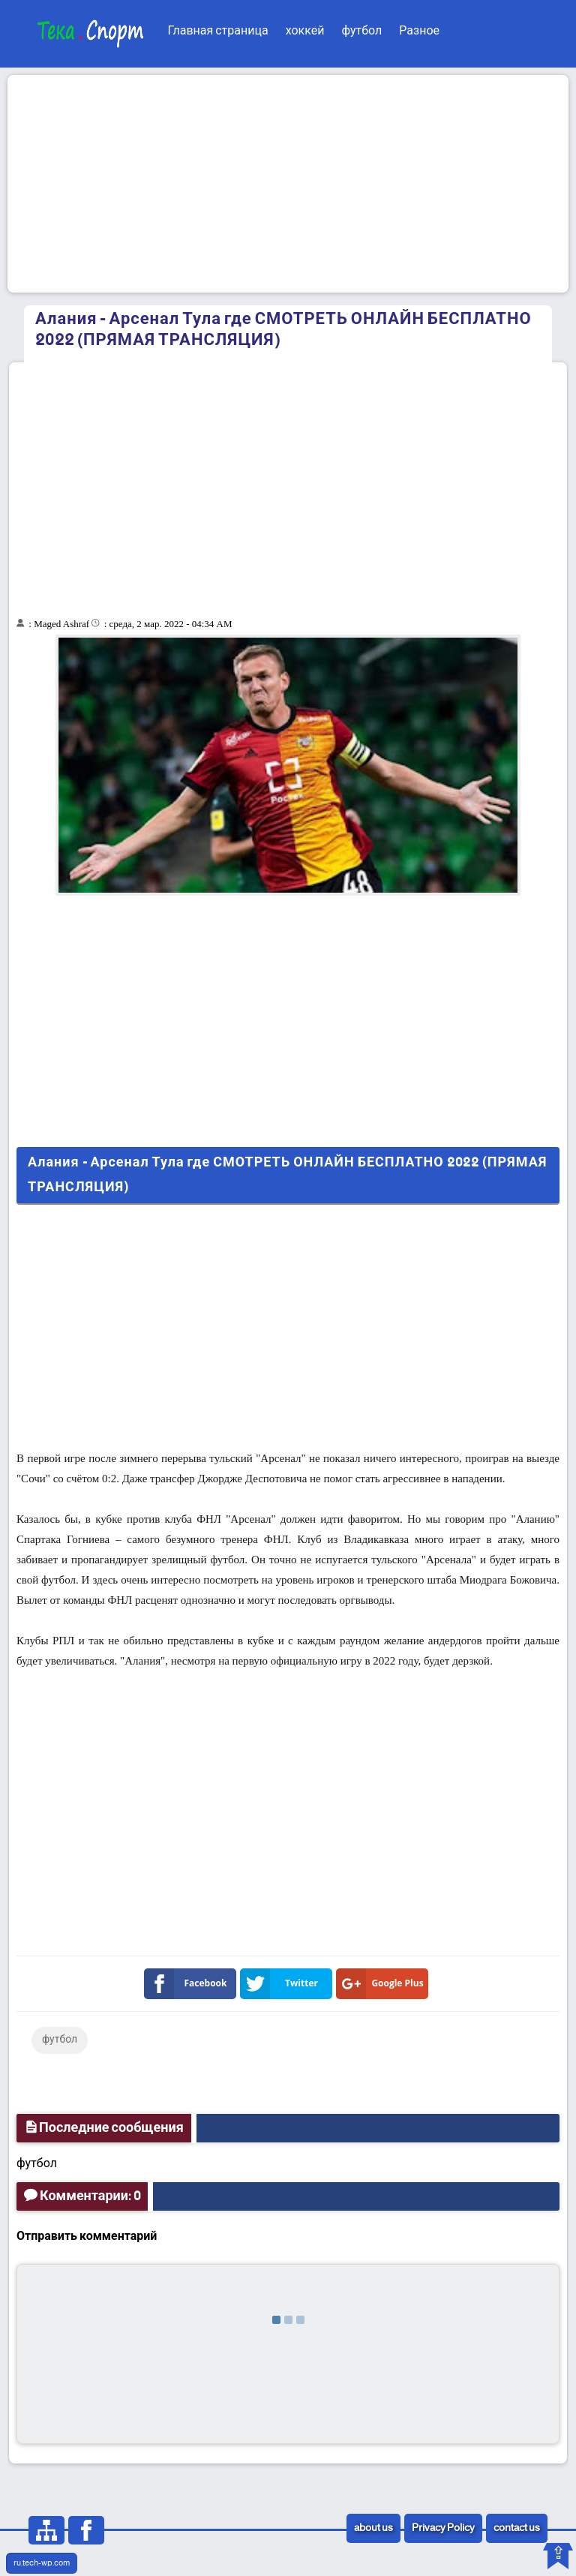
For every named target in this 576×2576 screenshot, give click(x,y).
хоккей (305, 31)
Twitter (282, 1983)
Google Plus (383, 1983)
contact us (517, 2528)
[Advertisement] (288, 184)
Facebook (188, 1983)
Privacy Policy (443, 2528)
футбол (361, 31)
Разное (419, 31)
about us (373, 2528)
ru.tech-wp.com (42, 2563)
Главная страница (217, 31)
